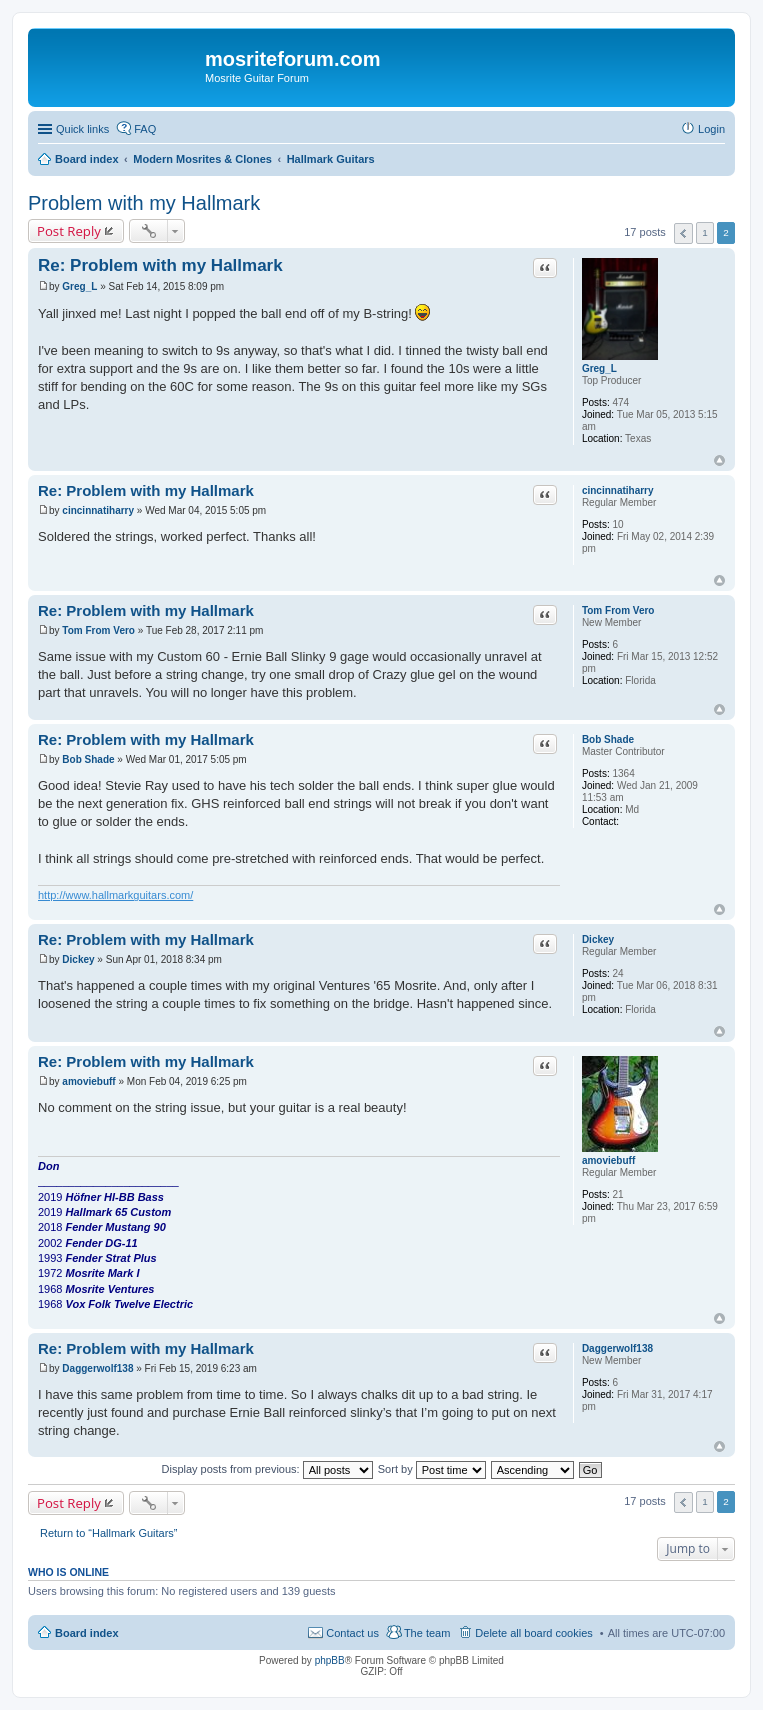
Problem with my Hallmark (144, 203)
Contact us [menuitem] (352, 1633)
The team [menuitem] (427, 1633)
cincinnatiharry (618, 490)
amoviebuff (608, 1160)
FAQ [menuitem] (145, 129)
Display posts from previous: (267, 1469)
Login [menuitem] (711, 129)
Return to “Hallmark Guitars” (109, 1533)
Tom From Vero (618, 610)
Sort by (432, 1469)
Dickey (598, 939)
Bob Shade (608, 739)
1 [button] (705, 232)
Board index (87, 1633)
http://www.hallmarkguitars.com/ (115, 895)
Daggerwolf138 (617, 1348)
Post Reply (69, 231)
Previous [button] (683, 233)
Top (719, 460)
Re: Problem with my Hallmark (160, 265)
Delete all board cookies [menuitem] (533, 1633)
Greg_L (599, 368)
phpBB (330, 1660)
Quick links (82, 129)
